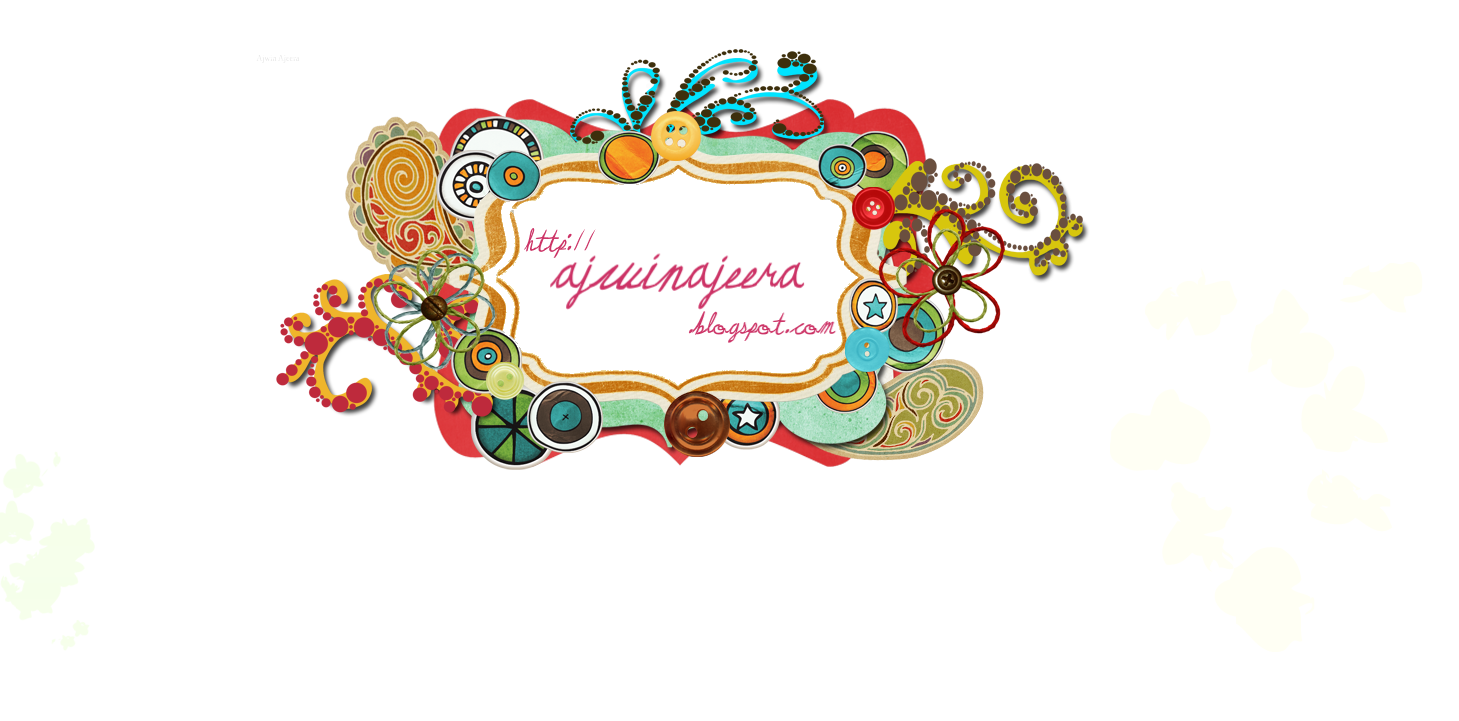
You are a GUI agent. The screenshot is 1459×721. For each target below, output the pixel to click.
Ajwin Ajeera (276, 56)
